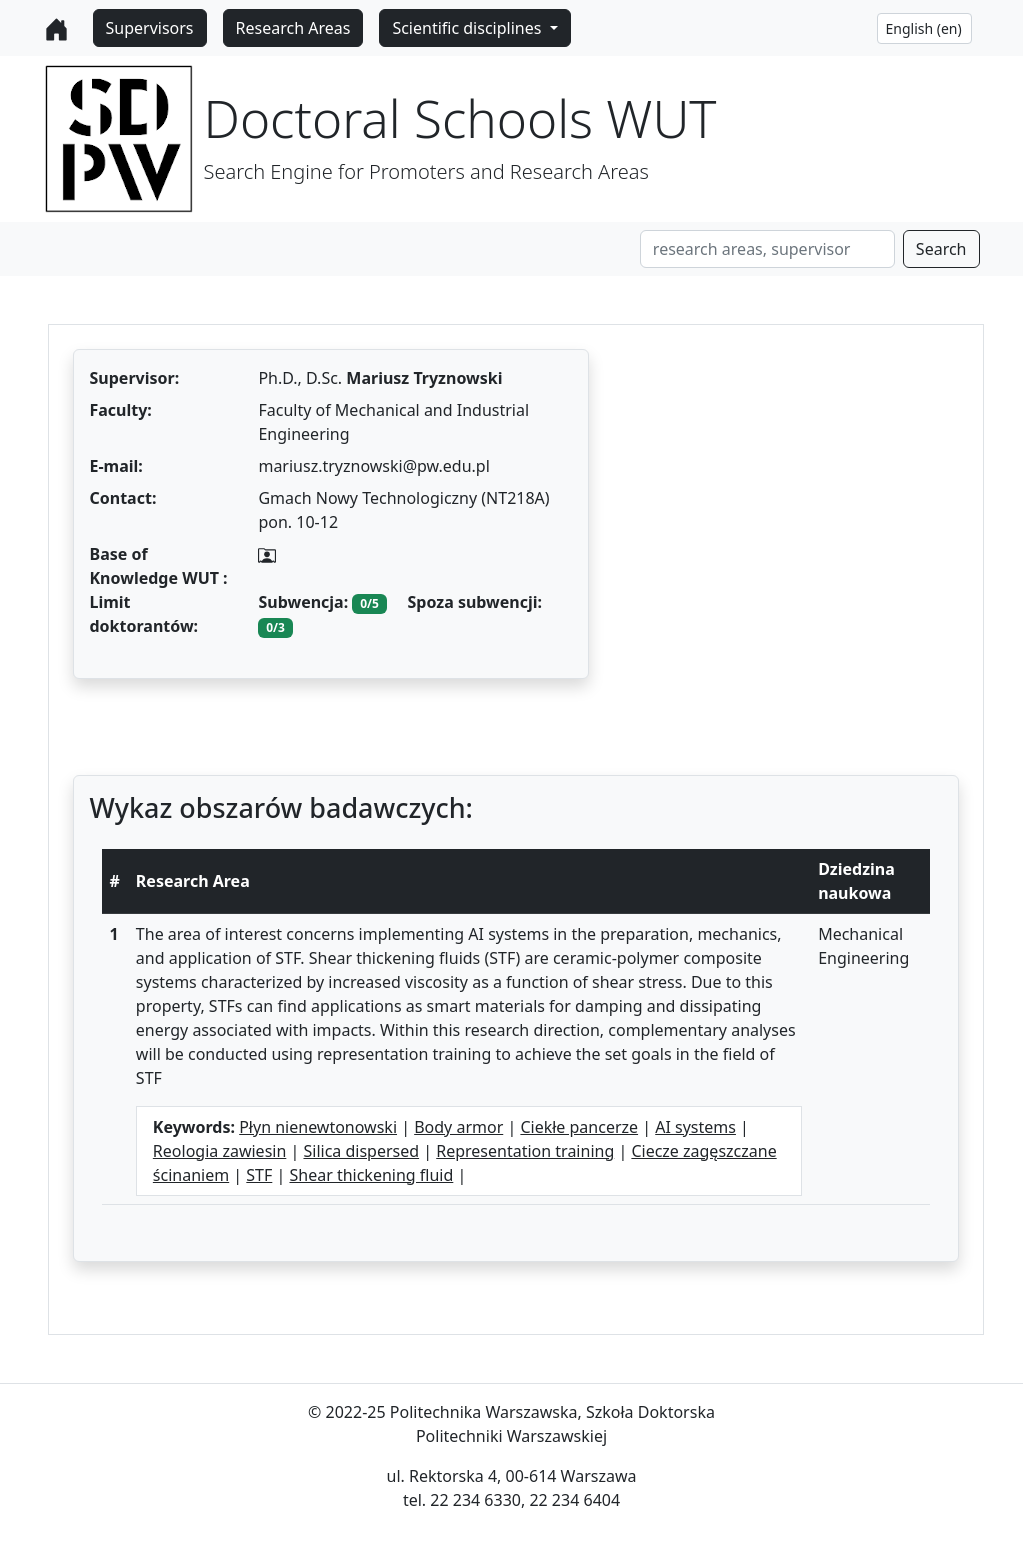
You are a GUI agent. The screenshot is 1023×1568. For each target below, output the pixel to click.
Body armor (458, 1127)
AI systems (695, 1127)
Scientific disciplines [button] (468, 28)
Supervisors (150, 28)
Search (941, 249)
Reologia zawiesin (219, 1151)
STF (259, 1175)
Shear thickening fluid (371, 1175)
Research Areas (293, 28)
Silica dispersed (361, 1151)
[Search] (767, 249)
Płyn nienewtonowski (318, 1127)
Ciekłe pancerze (579, 1127)
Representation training (525, 1151)
